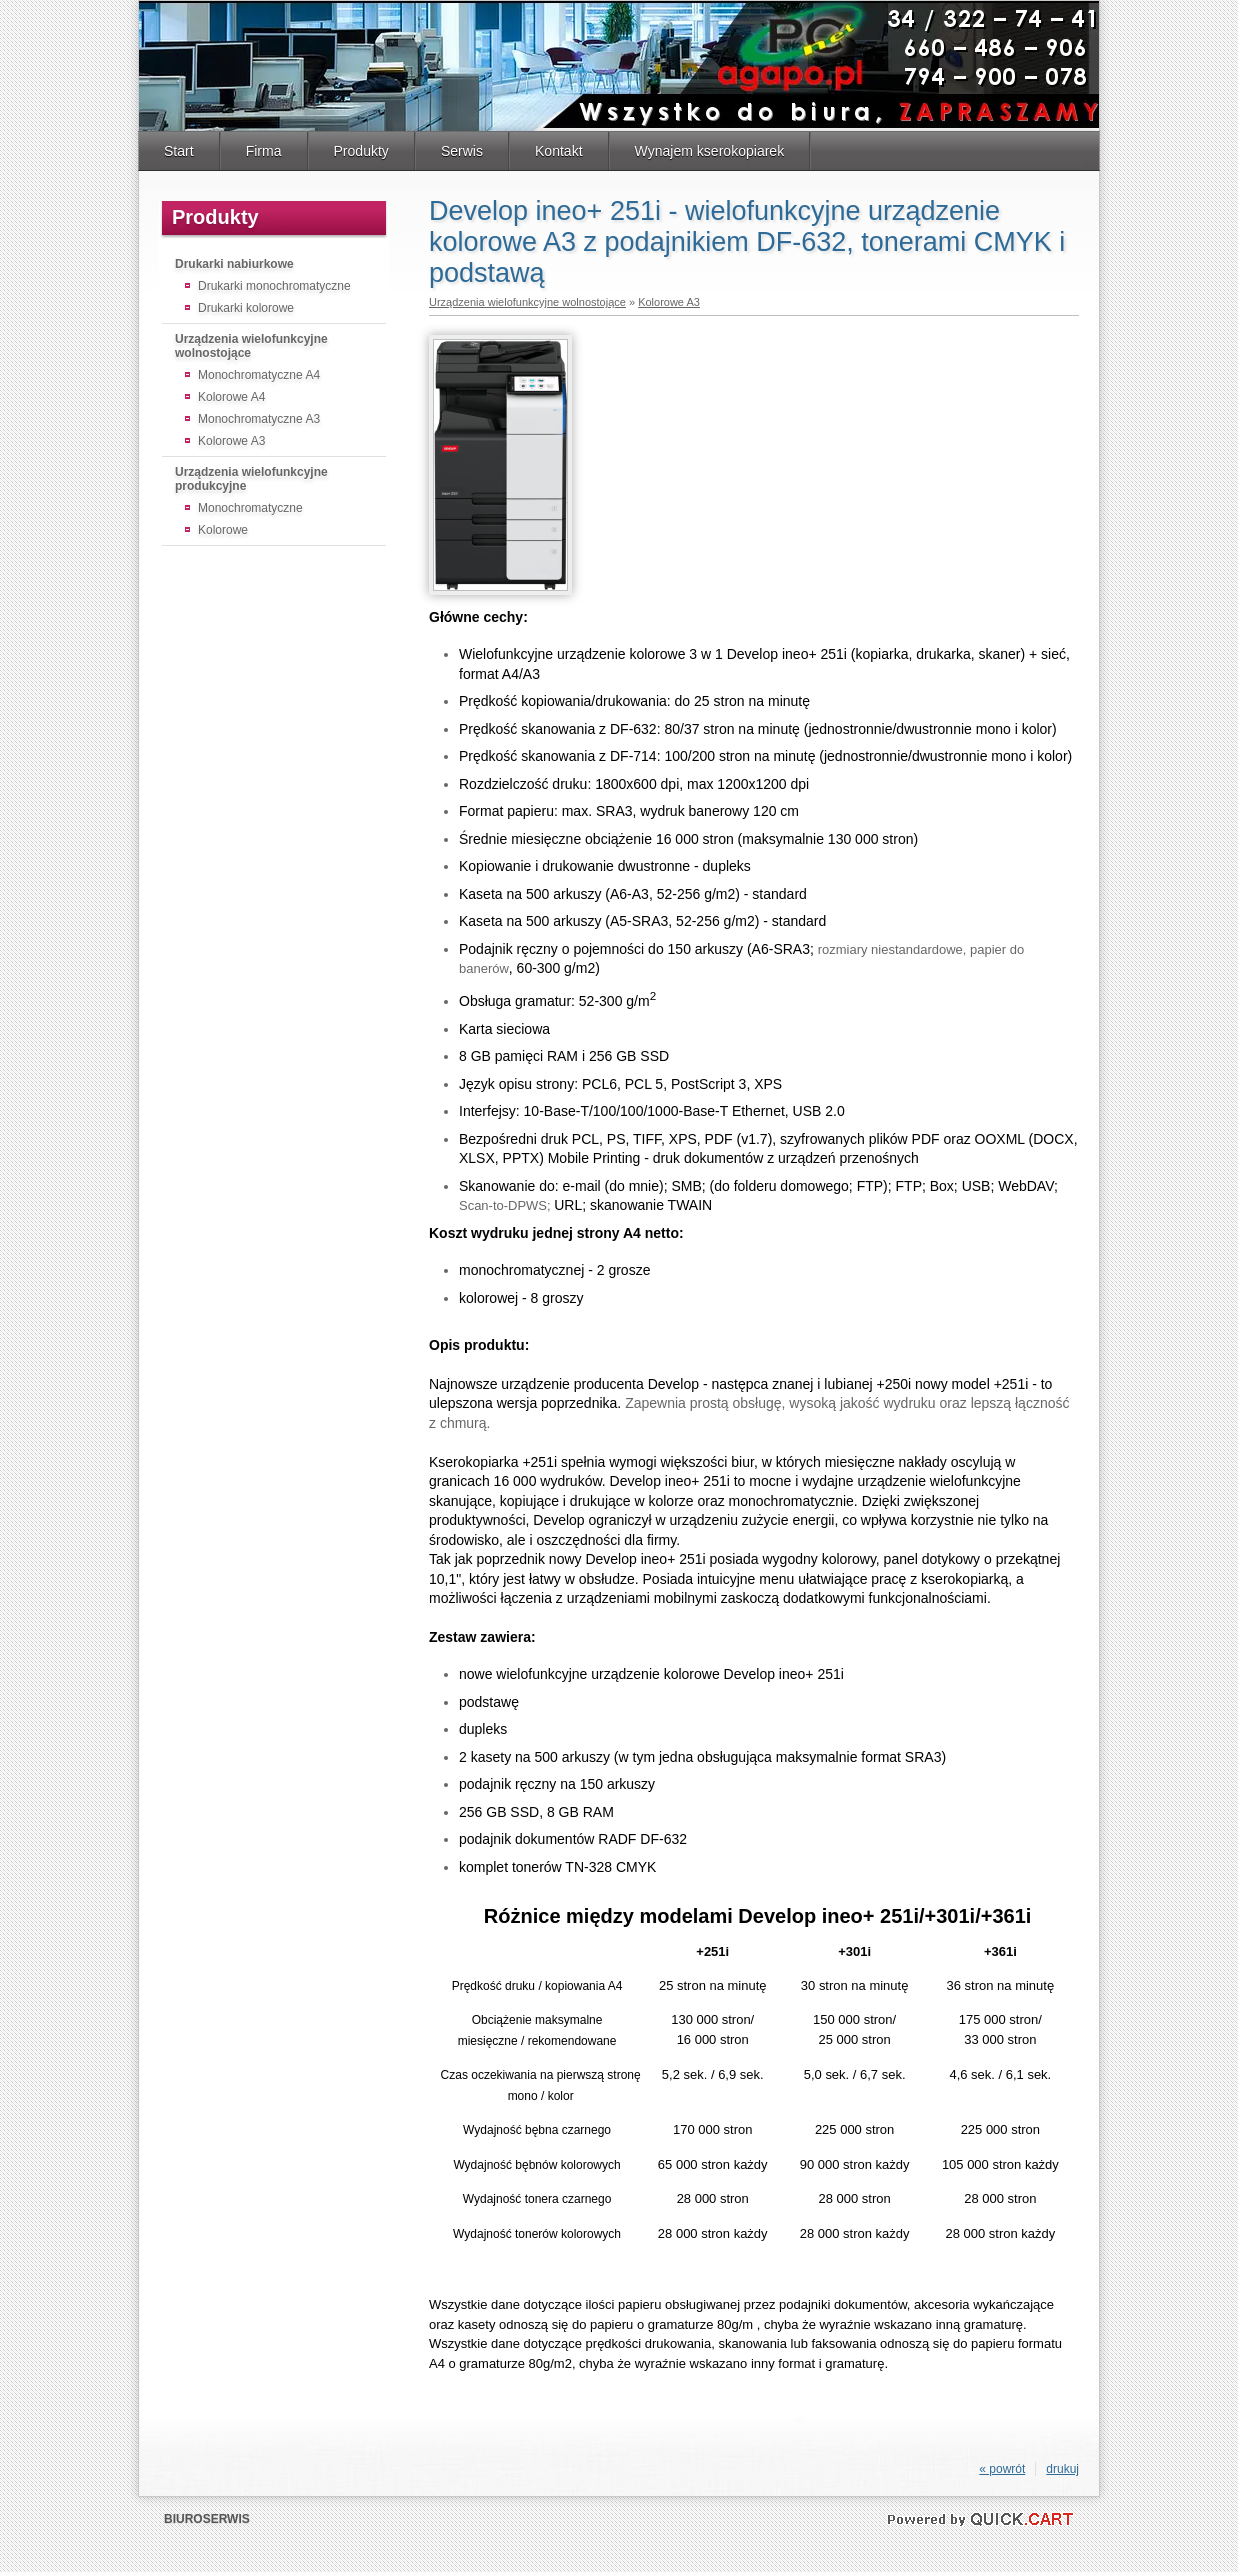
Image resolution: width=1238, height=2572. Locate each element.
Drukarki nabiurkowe (234, 264)
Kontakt (559, 151)
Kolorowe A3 (231, 441)
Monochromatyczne (250, 508)
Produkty (361, 151)
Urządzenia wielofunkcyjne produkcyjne (251, 479)
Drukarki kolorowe (246, 308)
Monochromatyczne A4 (259, 375)
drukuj (1062, 2469)
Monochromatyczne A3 (259, 419)
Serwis (462, 151)
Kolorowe (223, 530)
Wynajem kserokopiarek (710, 151)
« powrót (1002, 2469)
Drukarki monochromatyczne (274, 286)
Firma (264, 151)
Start (179, 151)
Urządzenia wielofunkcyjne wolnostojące (251, 346)
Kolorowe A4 (231, 397)
